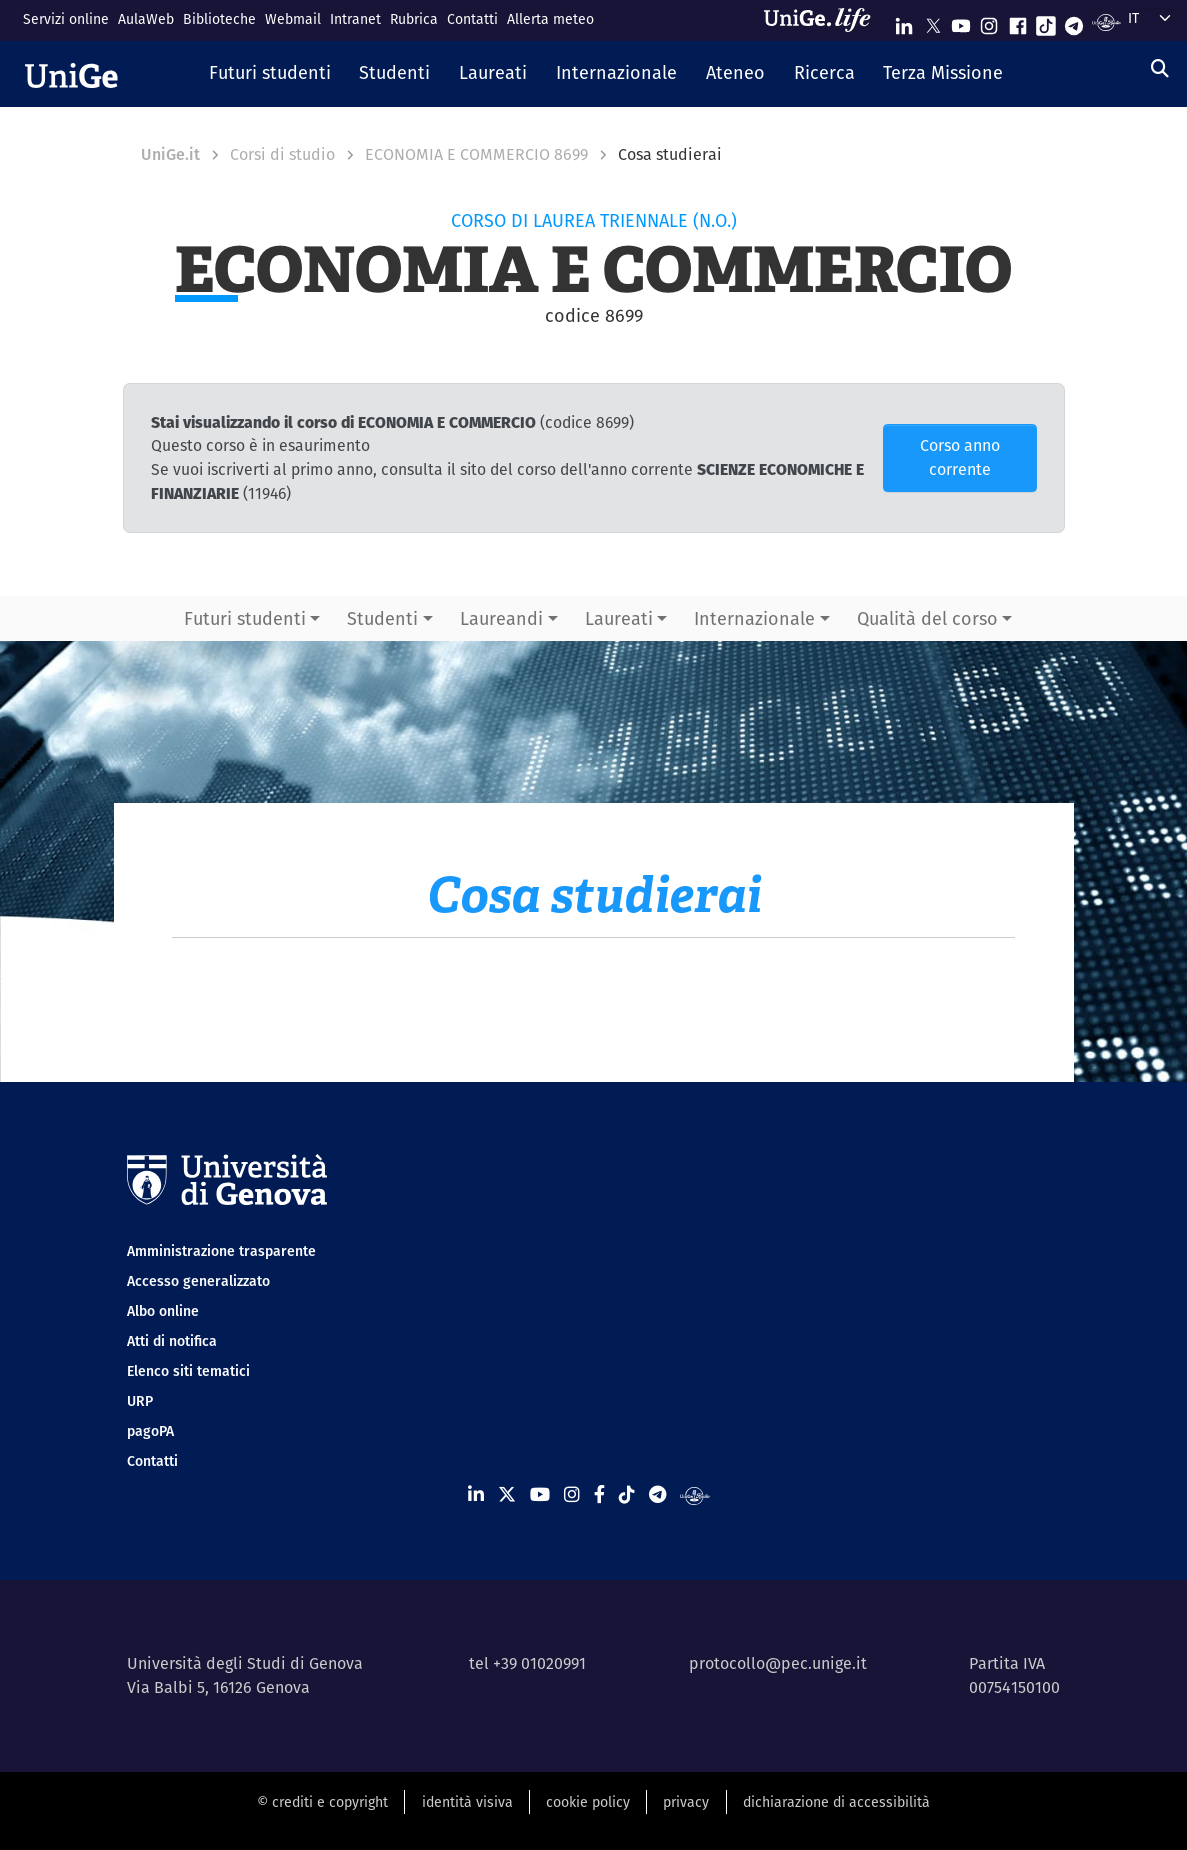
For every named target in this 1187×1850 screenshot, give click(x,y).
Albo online (163, 1311)
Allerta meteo (550, 19)
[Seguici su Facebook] (1018, 21)
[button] (269, 74)
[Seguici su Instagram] (989, 21)
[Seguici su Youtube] (961, 21)
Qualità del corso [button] (927, 618)
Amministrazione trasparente (221, 1251)
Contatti (472, 19)
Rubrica (414, 19)
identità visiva (467, 1802)
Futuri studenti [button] (245, 618)
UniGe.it (170, 154)
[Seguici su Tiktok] (1046, 21)
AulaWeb (146, 19)
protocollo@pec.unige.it (778, 1663)
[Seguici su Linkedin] (904, 21)
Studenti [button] (382, 618)
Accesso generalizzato (198, 1281)
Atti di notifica (172, 1341)
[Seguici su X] (933, 21)
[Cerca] (1160, 68)
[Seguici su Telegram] (1074, 21)
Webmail (293, 19)
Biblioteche (219, 19)
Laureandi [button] (501, 618)
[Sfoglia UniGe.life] (824, 20)
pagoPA (150, 1431)
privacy (686, 1802)
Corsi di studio (282, 154)
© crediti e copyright (322, 1802)
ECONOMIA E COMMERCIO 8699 (476, 154)
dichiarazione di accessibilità (836, 1802)
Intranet (355, 19)
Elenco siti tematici (188, 1371)
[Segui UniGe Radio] (1106, 21)
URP (140, 1401)
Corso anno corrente (960, 457)
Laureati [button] (619, 618)
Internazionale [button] (754, 618)
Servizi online (66, 19)
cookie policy (588, 1802)
